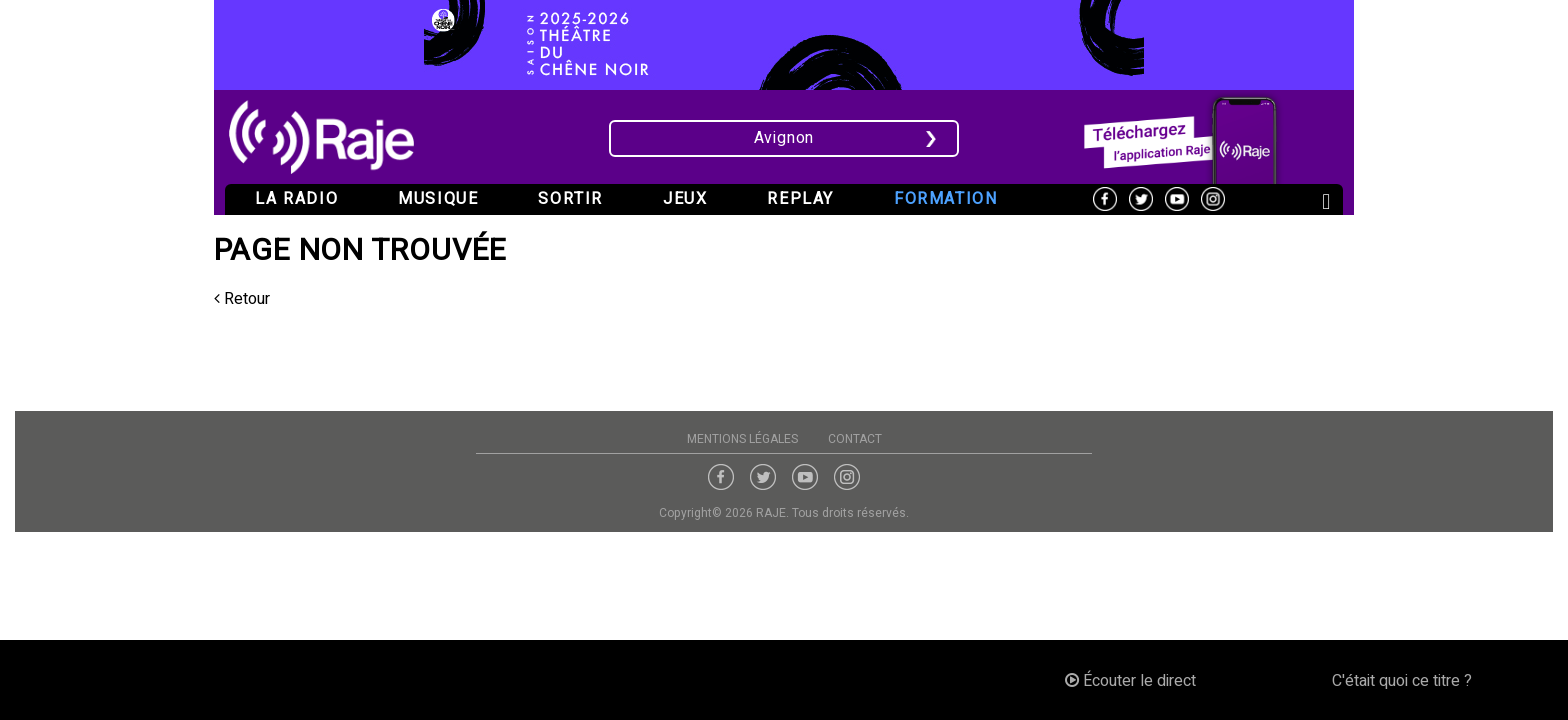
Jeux (685, 199)
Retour (242, 299)
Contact (855, 439)
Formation (945, 199)
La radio (296, 199)
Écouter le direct (1130, 681)
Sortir (570, 199)
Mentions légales (742, 439)
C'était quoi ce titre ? (1402, 681)
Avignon (784, 138)
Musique (438, 199)
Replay (800, 199)
